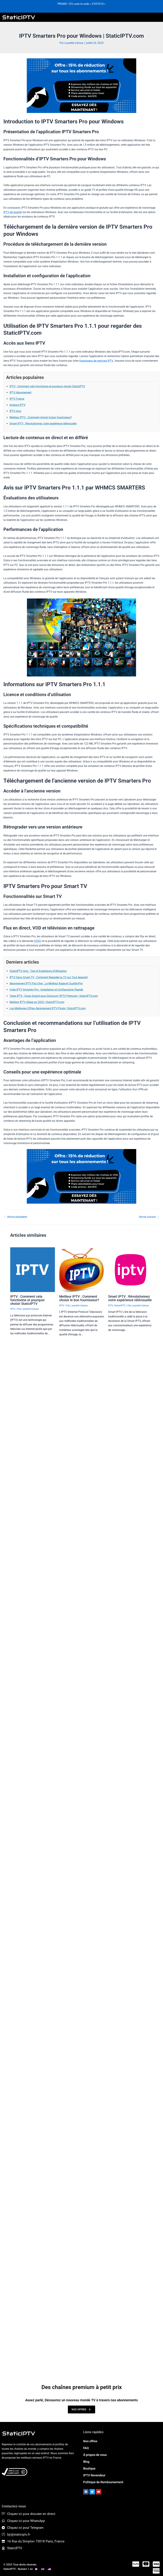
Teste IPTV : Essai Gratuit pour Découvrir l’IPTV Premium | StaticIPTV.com (54, 995)
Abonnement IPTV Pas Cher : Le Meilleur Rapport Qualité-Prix (46, 983)
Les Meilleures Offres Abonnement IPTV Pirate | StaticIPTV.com (48, 1008)
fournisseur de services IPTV (96, 360)
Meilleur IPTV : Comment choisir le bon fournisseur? (41, 417)
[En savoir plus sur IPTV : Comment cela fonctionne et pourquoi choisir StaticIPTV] (32, 1269)
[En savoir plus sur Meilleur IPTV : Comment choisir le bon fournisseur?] (81, 1269)
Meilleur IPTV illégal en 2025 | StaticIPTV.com (37, 1002)
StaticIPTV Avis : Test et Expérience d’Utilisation (38, 971)
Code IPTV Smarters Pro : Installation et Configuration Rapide (46, 989)
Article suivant (149, 1217)
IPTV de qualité (12, 212)
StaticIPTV (119, 1305)
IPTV (12, 1308)
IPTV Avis (15, 411)
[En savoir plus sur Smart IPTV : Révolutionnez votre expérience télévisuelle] (130, 1269)
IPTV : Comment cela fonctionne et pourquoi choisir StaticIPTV (47, 386)
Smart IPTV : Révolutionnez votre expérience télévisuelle (43, 423)
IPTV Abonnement (20, 392)
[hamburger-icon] (157, 17)
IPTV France (17, 398)
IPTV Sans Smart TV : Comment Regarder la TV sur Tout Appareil (49, 977)
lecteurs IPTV (17, 404)
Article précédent (15, 1217)
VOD (37, 940)
